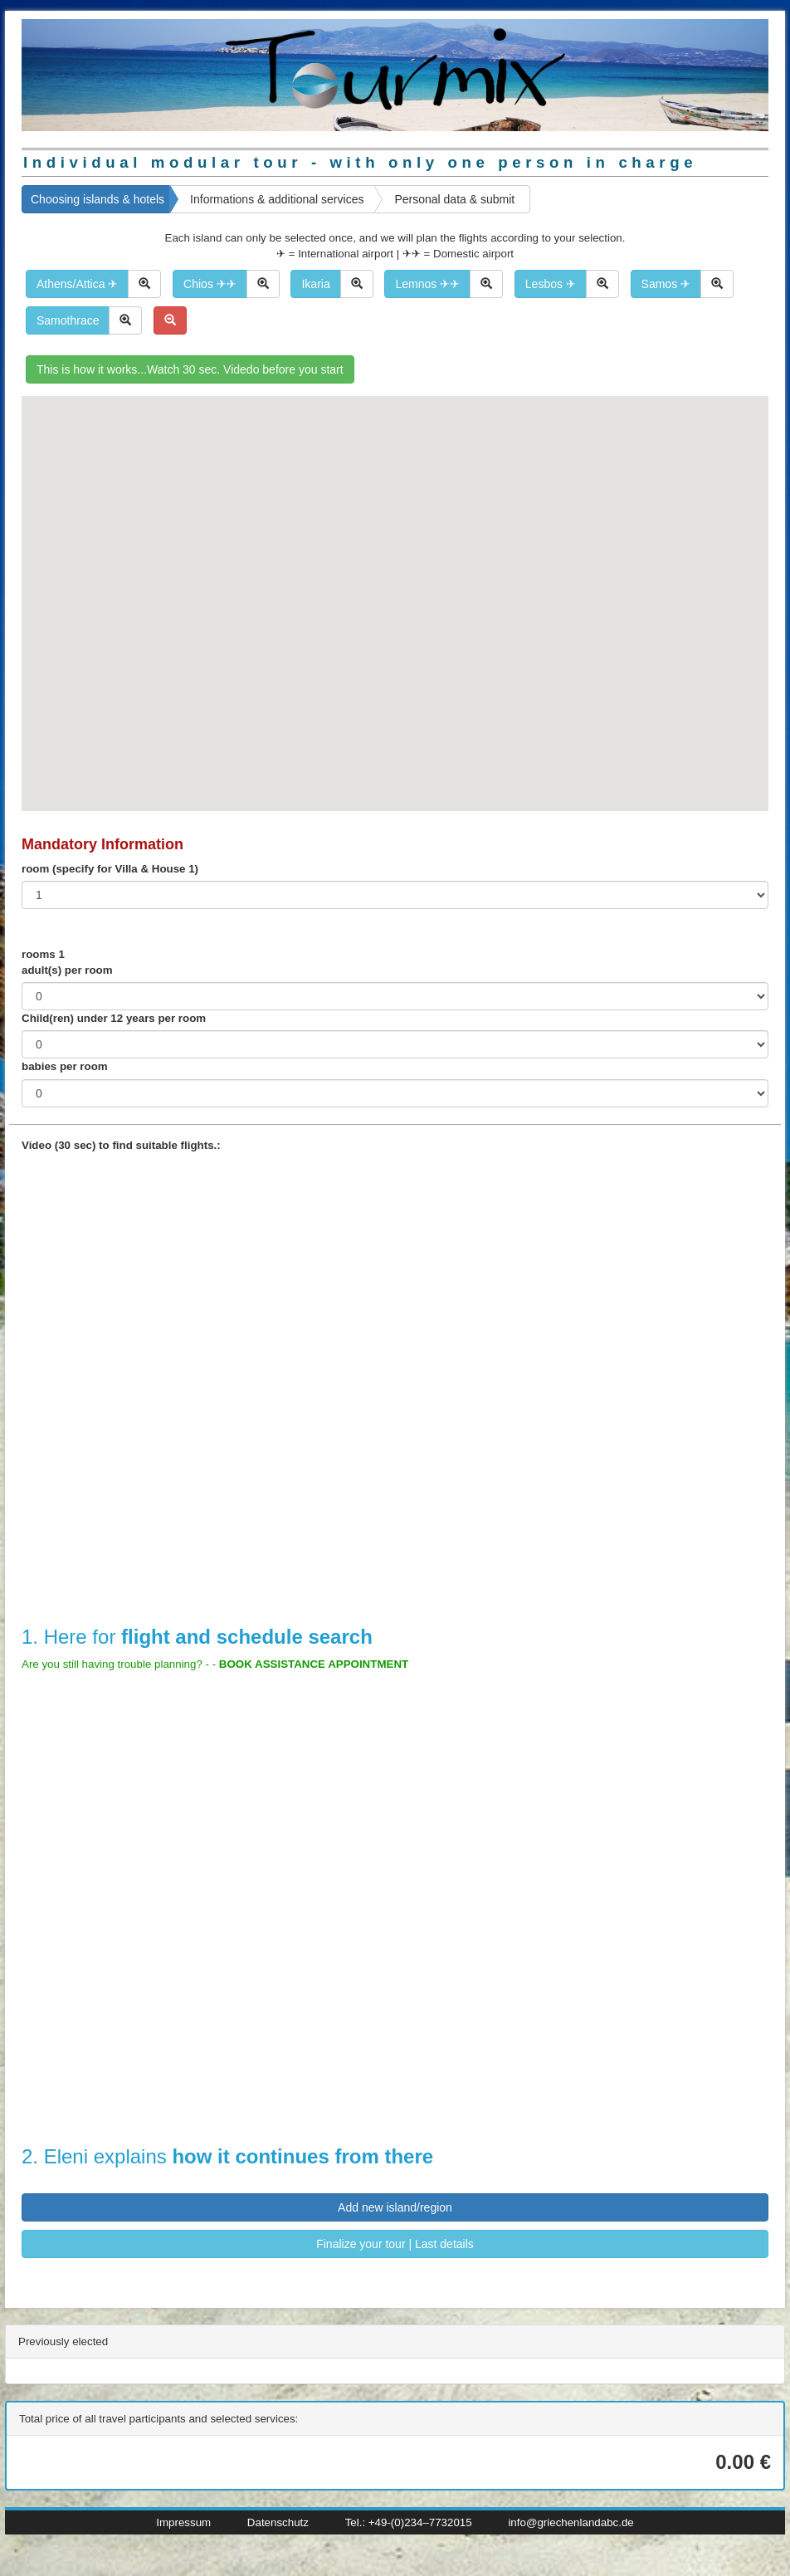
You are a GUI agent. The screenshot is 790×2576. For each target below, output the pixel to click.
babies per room (65, 1066)
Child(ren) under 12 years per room (114, 1018)
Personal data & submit (454, 199)
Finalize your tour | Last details (395, 2244)
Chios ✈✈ (210, 284)
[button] (285, 725)
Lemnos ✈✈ (427, 284)
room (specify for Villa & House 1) (110, 869)
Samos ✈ (665, 284)
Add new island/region (395, 2207)
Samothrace (68, 320)
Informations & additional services (276, 199)
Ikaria (315, 284)
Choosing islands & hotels (97, 199)
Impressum (183, 2522)
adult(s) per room (67, 970)
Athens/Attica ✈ (77, 284)
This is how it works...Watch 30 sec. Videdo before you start (190, 369)
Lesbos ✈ (550, 284)
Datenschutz (278, 2522)
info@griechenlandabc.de (570, 2522)
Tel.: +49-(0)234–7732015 (408, 2522)
